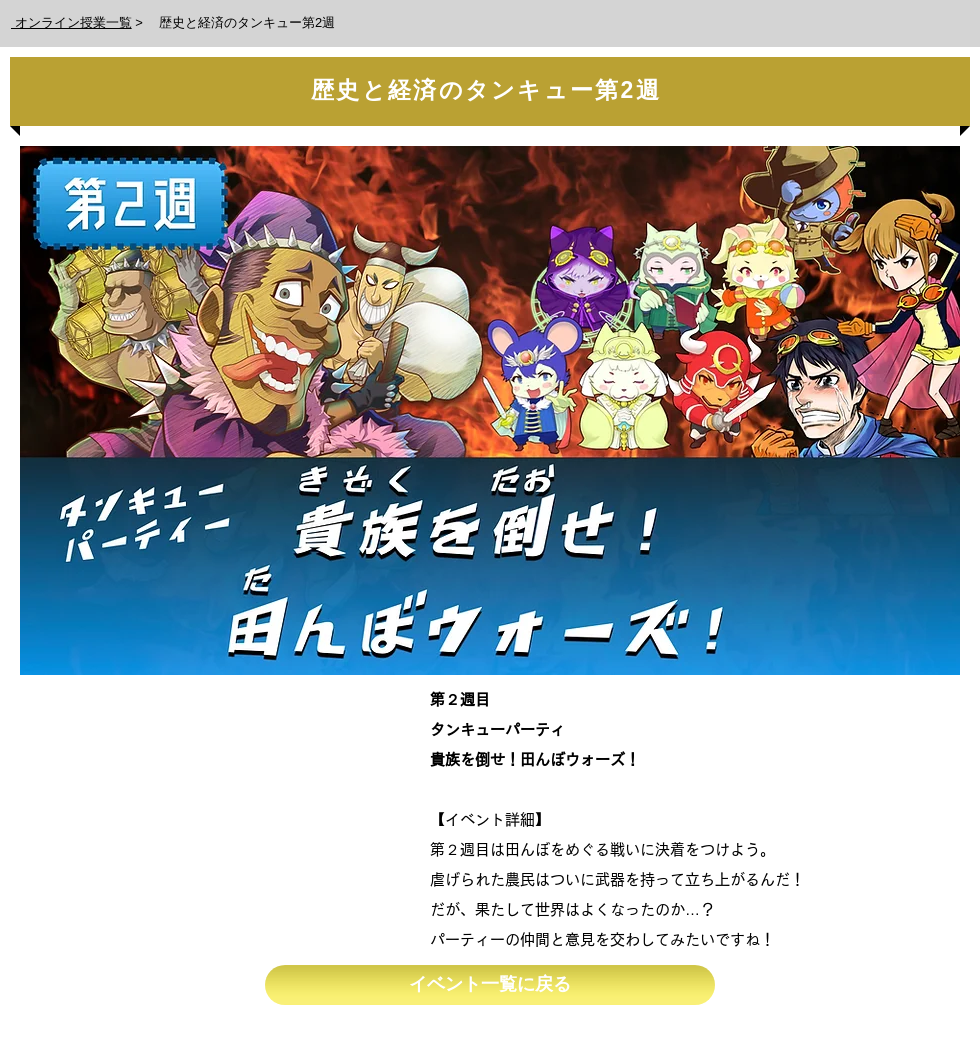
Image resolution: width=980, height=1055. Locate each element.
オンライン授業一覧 (71, 22)
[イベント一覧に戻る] (490, 985)
